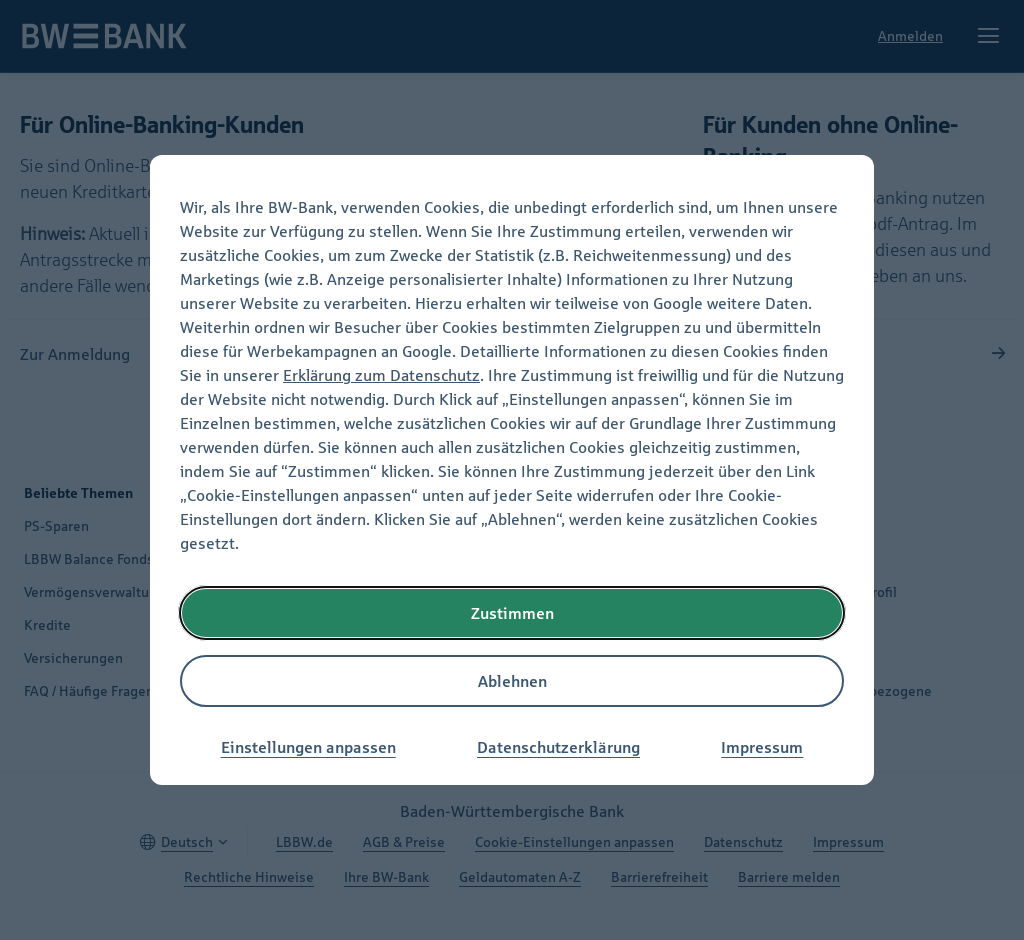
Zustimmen (512, 613)
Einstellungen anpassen (308, 747)
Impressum (762, 747)
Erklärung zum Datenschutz (381, 375)
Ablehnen (512, 681)
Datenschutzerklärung (558, 747)
